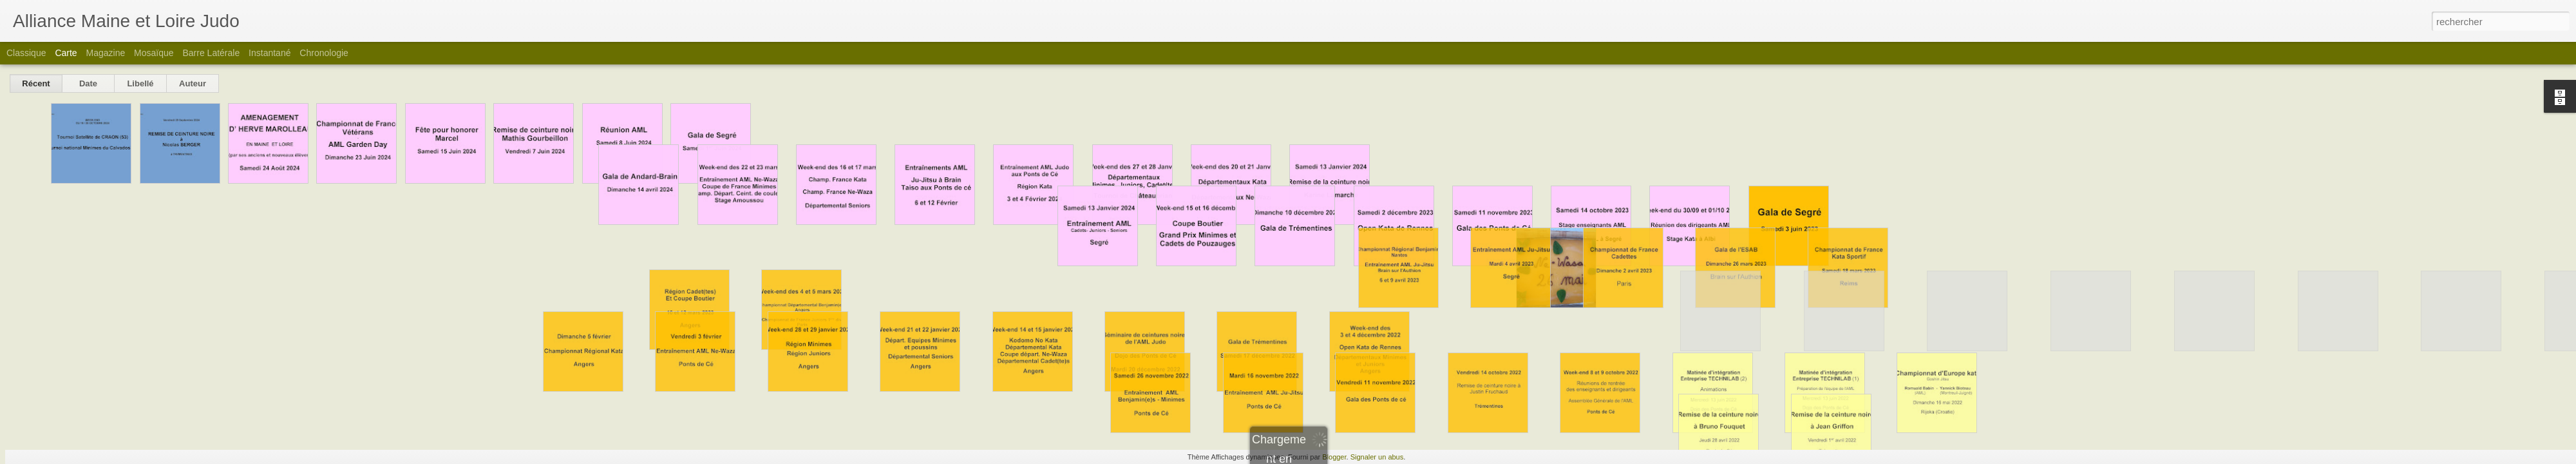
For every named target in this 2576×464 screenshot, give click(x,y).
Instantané (269, 53)
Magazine (106, 53)
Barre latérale (211, 53)
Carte (66, 53)
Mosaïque (153, 53)
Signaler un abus (1377, 457)
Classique (26, 53)
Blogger (1334, 457)
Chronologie (323, 53)
